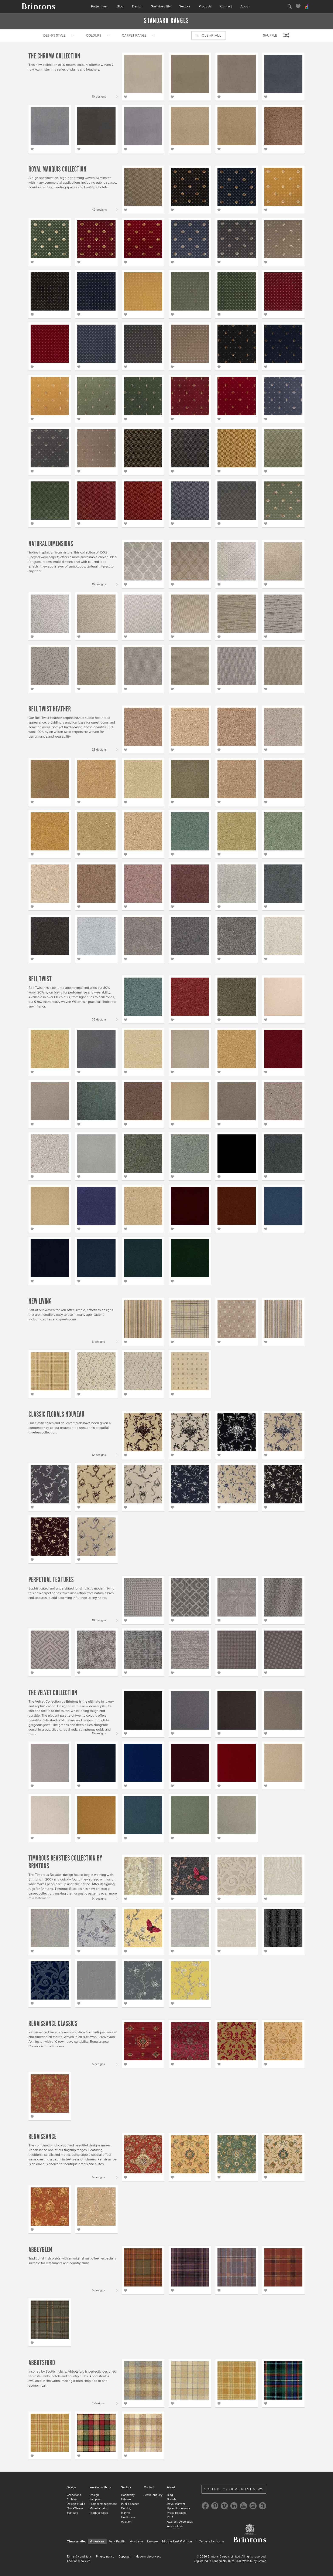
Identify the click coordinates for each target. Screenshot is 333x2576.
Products (206, 6)
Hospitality (128, 2495)
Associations (175, 2526)
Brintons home (38, 6)
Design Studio (76, 2503)
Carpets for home (216, 2541)
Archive (72, 2499)
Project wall (99, 6)
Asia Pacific (119, 2541)
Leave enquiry (153, 2495)
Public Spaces (130, 2503)
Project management (103, 2503)
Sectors (185, 6)
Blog (119, 6)
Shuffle (269, 35)
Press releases (177, 2512)
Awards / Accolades (180, 2521)
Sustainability (161, 6)
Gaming (126, 2508)
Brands (171, 2499)
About (245, 6)
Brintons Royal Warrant (249, 2533)
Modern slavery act (148, 2556)
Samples (95, 2499)
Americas (99, 2541)
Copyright (125, 2556)
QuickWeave (75, 2508)
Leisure (126, 2499)
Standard (73, 2512)
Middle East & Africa (180, 2541)
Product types (98, 2512)
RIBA (170, 2517)
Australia (139, 2541)
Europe (155, 2541)
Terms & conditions (79, 2556)
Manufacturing (98, 2508)
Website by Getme (254, 2561)
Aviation (126, 2521)
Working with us (100, 2487)
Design (137, 6)
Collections (74, 2495)
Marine (125, 2512)
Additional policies (78, 2561)
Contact (227, 6)
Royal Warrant (176, 2503)
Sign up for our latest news (234, 2489)
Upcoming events (178, 2508)
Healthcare (128, 2517)
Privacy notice (105, 2556)
